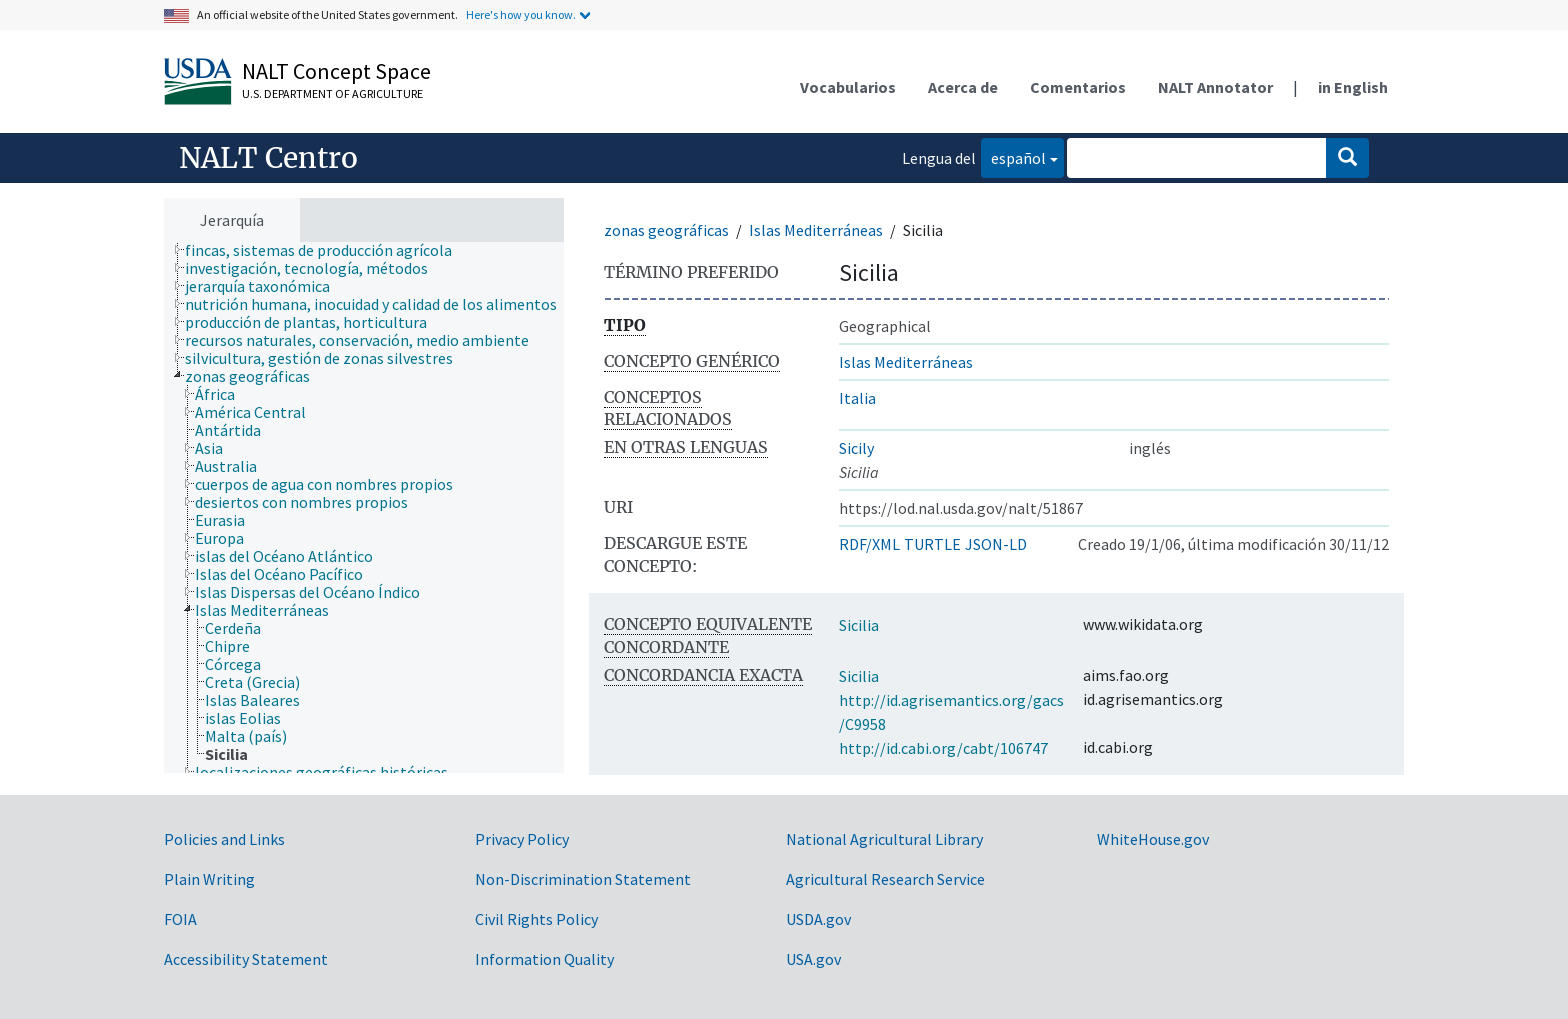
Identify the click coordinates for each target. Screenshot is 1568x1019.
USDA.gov (818, 919)
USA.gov (813, 959)
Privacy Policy (522, 839)
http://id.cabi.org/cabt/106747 (943, 748)
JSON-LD (996, 544)
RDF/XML (869, 544)
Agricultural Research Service (885, 879)
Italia (857, 398)
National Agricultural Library (884, 839)
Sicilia (859, 625)
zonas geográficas (666, 230)
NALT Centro (268, 158)
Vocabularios (848, 87)
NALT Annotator (1215, 87)
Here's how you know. (521, 14)
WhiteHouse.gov (1153, 839)
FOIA (180, 919)
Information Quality (544, 959)
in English (1353, 87)
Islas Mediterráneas (816, 230)
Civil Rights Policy (536, 919)
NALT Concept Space (336, 71)
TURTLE (932, 544)
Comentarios (1078, 87)
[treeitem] (327, 250)
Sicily (856, 448)
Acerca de (963, 87)
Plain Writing (209, 879)
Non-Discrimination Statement (583, 879)
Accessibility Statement (246, 959)
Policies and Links (224, 839)
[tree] (364, 507)
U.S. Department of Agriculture (332, 93)
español (1013, 156)
